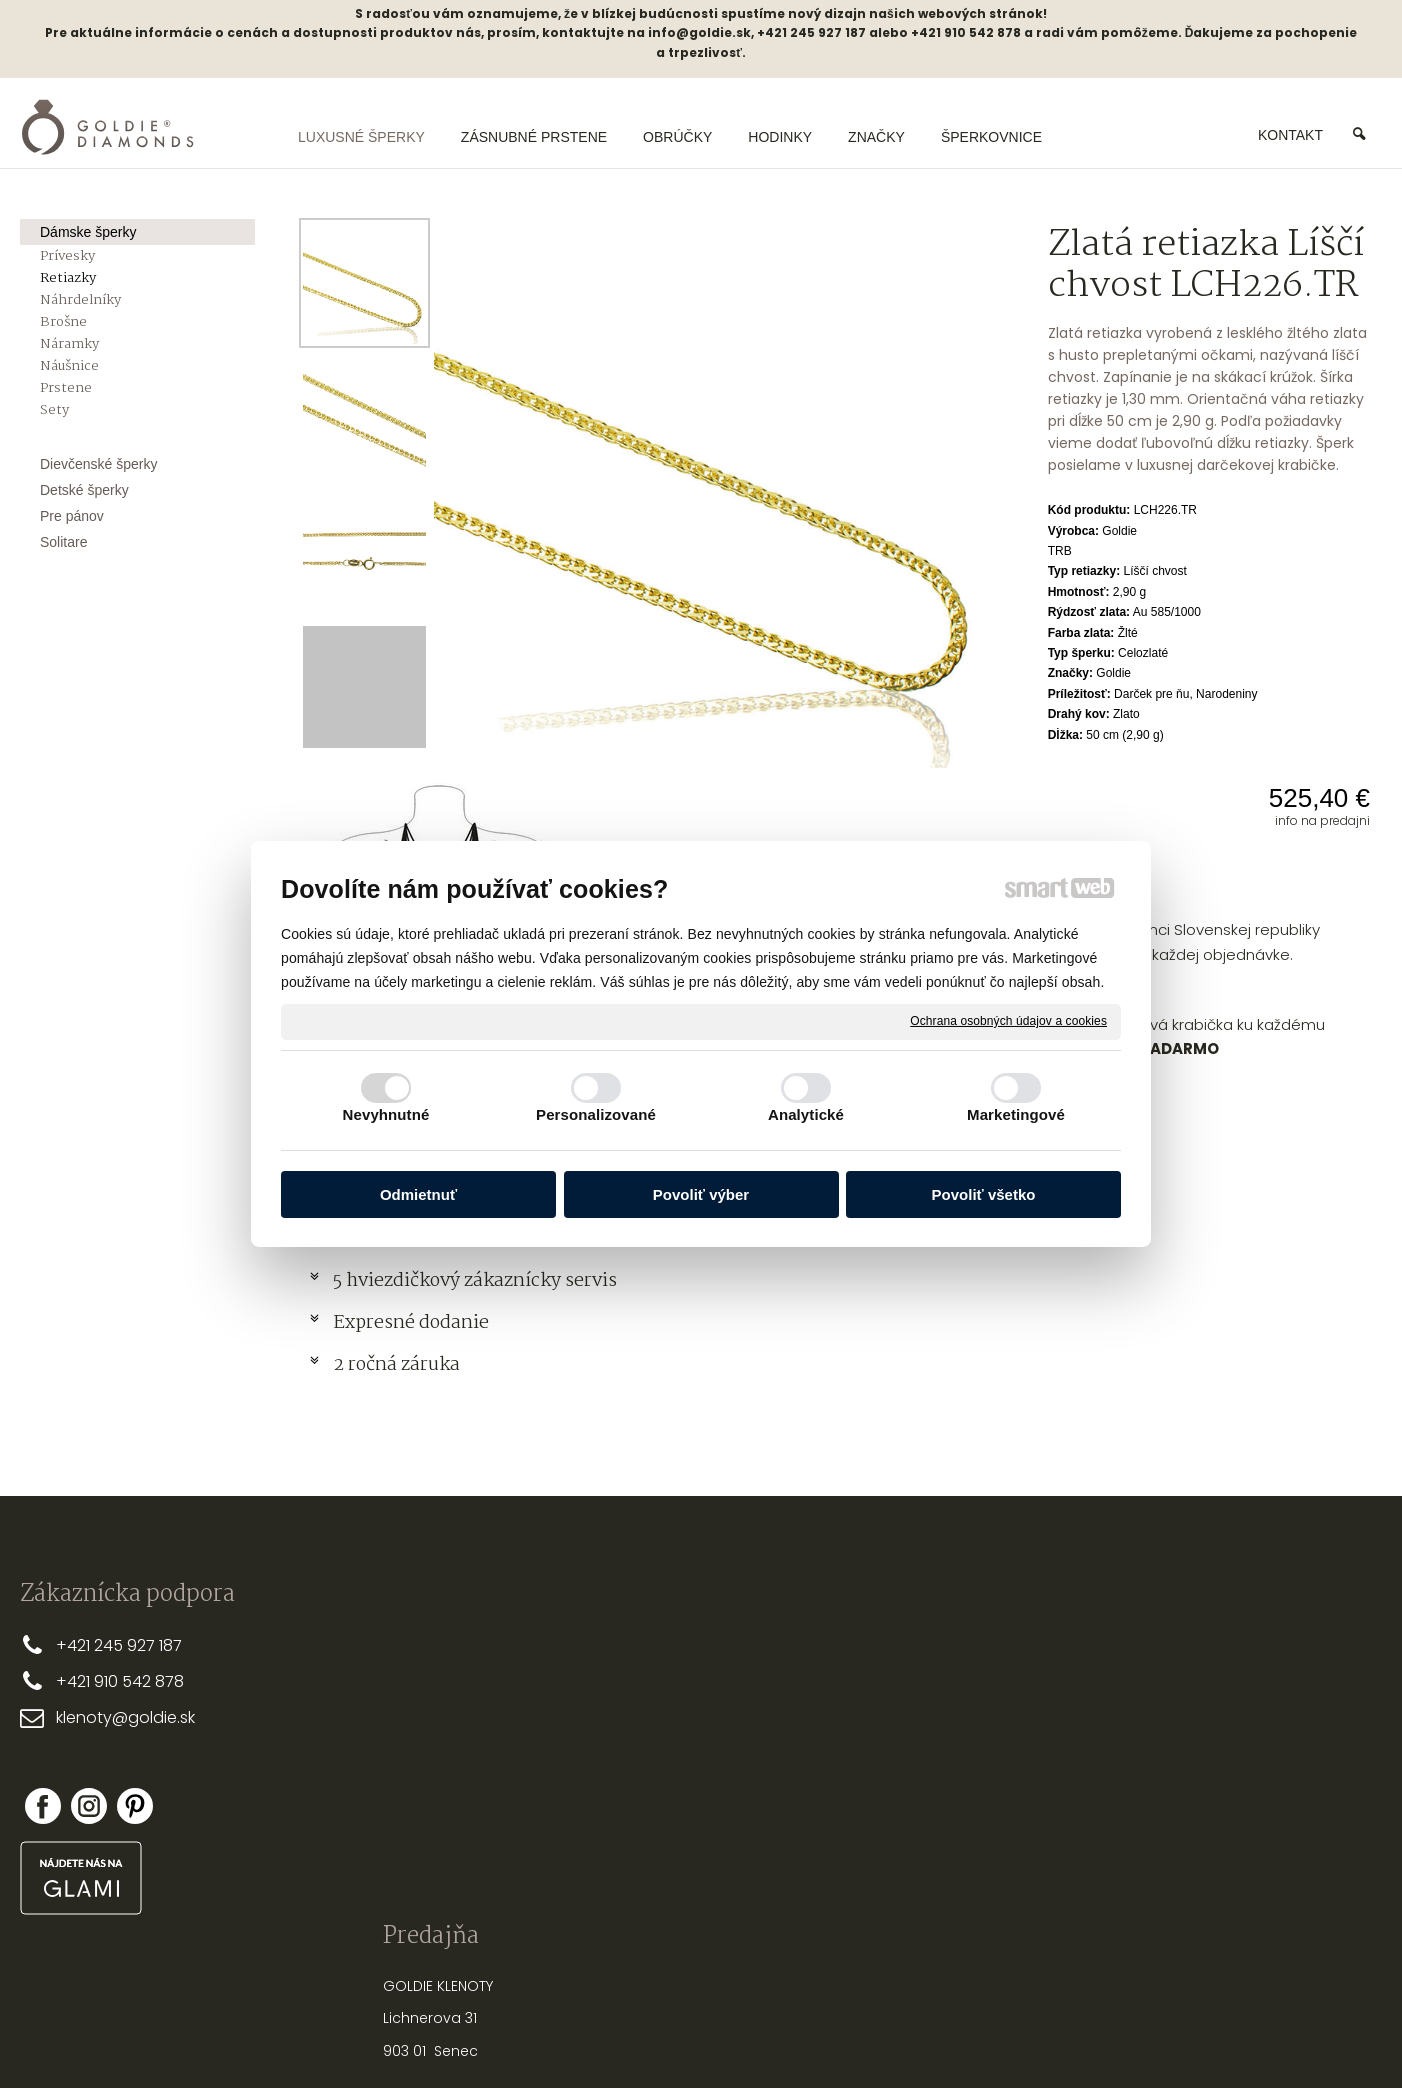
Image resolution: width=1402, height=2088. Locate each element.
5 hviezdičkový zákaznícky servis (475, 1281)
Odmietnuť (418, 1194)
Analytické (806, 1114)
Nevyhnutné (386, 1114)
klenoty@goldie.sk (125, 1717)
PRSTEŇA (955, 1667)
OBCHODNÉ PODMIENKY (663, 1709)
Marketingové (1016, 1114)
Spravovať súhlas (1035, 2037)
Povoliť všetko (984, 1194)
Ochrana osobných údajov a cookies (1008, 1021)
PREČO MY (618, 1644)
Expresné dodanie (411, 1323)
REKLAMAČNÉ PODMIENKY (667, 1742)
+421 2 (79, 1645)
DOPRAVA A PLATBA (649, 1677)
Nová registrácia (1191, 1786)
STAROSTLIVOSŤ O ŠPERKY (951, 1754)
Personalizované (596, 1114)
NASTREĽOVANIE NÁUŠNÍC (949, 1787)
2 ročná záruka (396, 1365)
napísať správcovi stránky (636, 2037)
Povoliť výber (701, 1194)
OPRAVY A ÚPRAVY (926, 1820)
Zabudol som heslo (1198, 1800)
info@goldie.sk (699, 32)
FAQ (598, 1774)
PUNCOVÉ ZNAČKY (926, 1852)
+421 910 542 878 (120, 1681)
